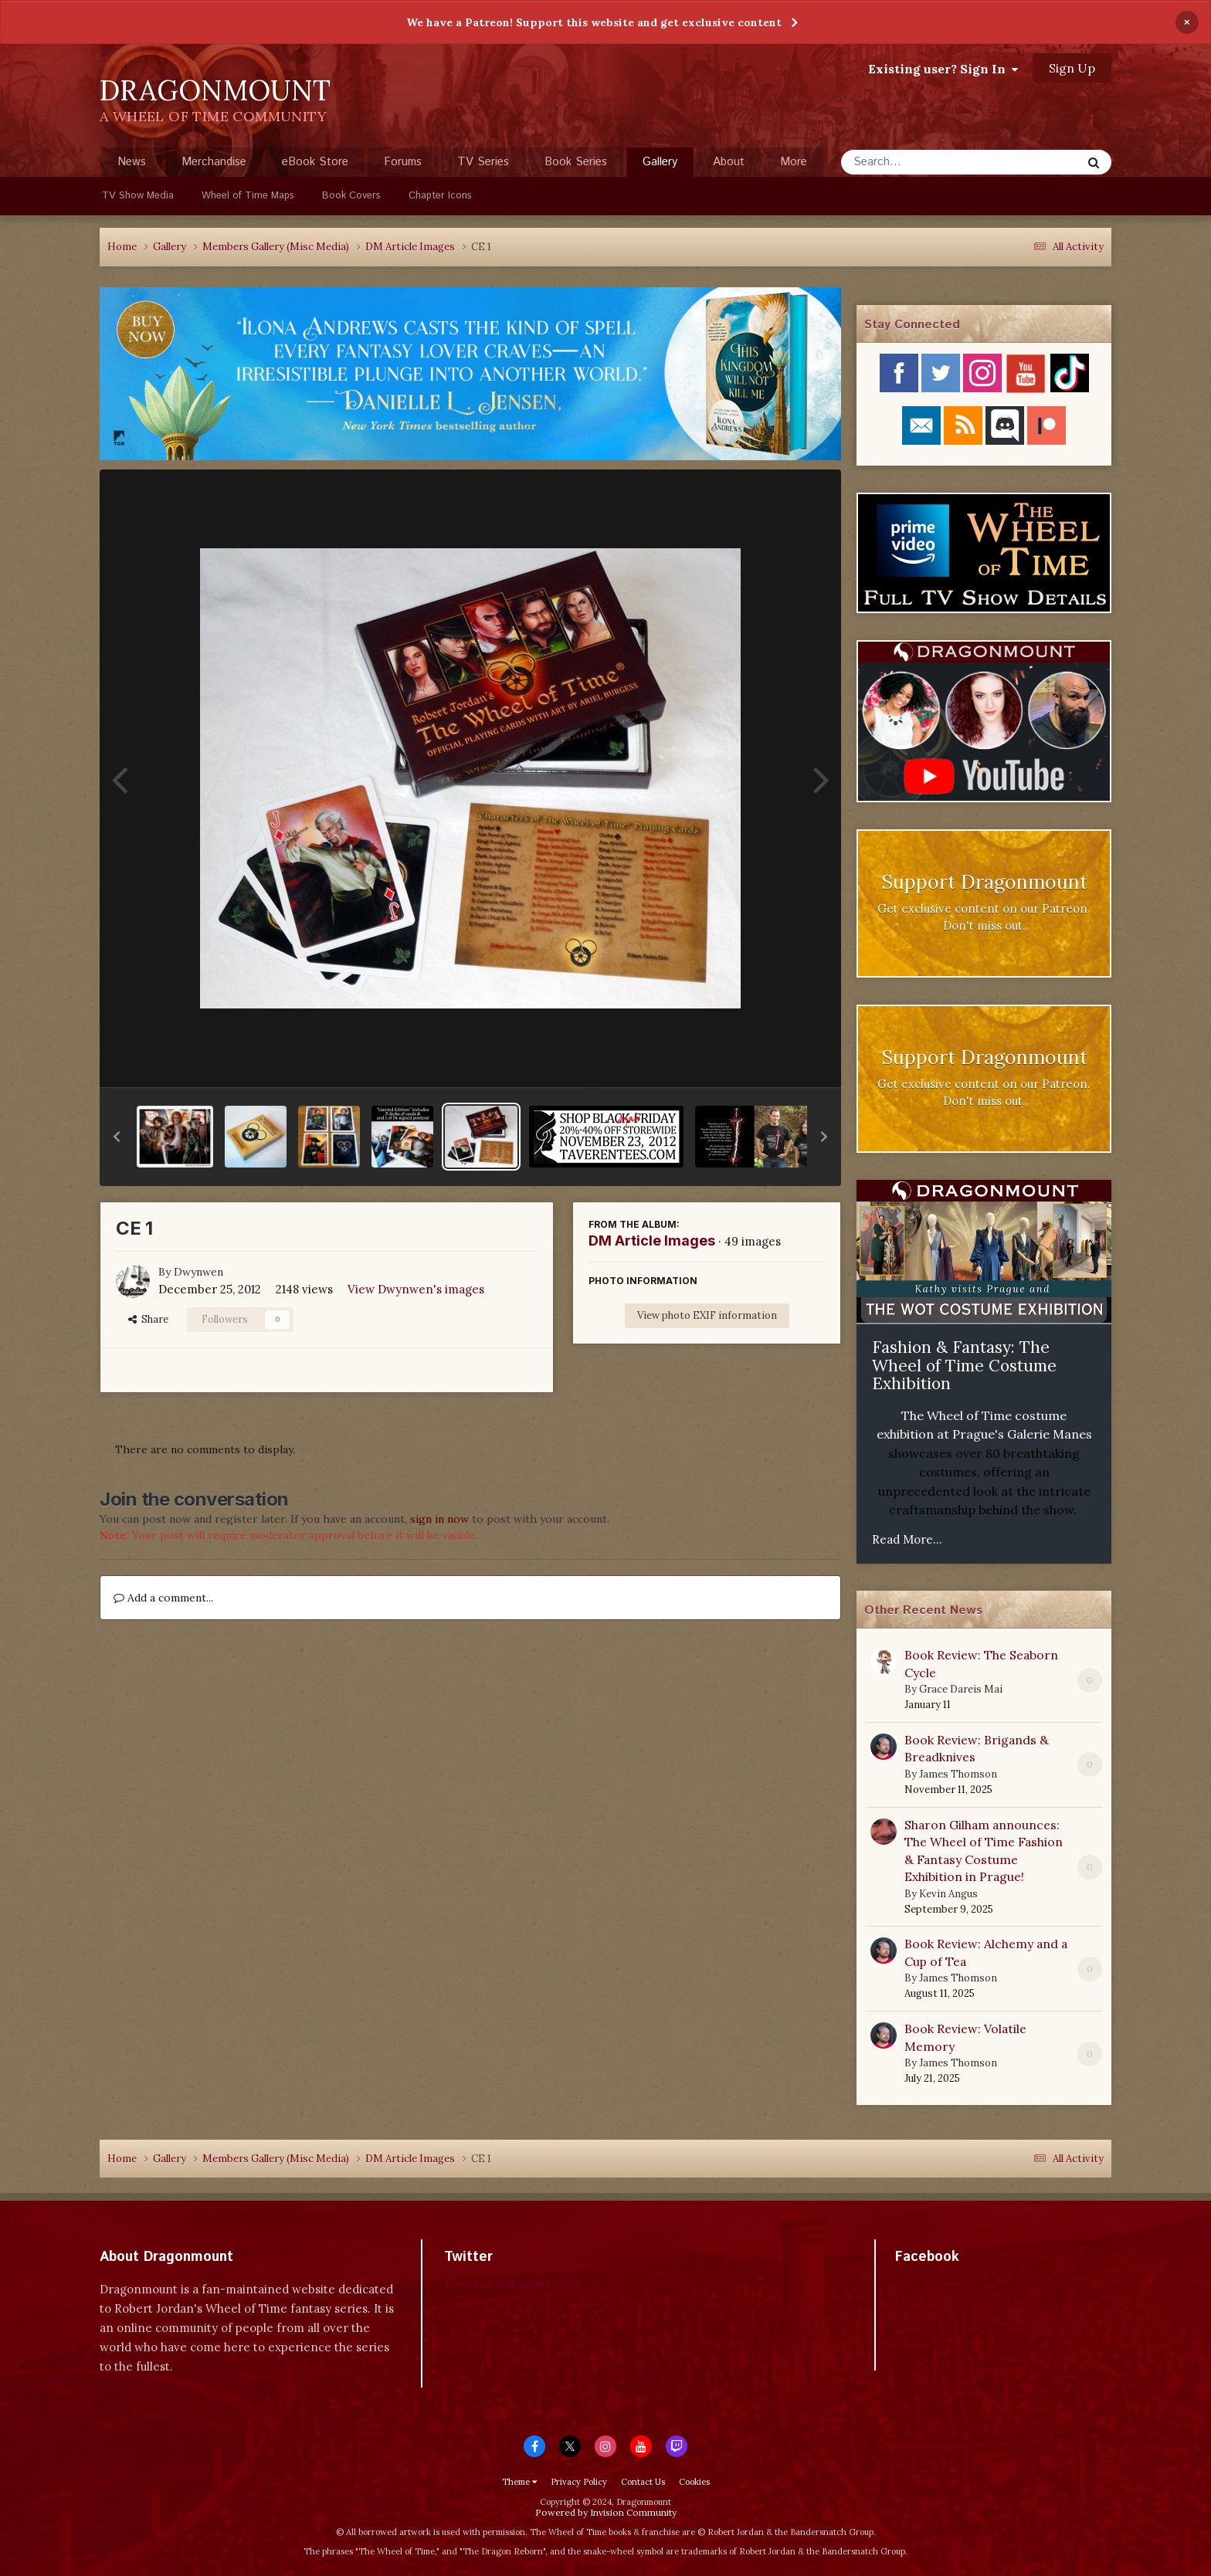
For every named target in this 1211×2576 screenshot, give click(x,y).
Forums (403, 162)
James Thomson (958, 1774)
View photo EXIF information (707, 1315)
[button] (117, 1137)
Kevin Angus (948, 1893)
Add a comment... (163, 1598)
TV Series (483, 162)
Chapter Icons (440, 195)
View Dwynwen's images (416, 1289)
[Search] (920, 162)
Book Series (575, 162)
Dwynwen (198, 1272)
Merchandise (213, 162)
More (793, 162)
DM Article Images (652, 1240)
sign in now (439, 1519)
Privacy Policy (579, 2481)
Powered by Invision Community (606, 2512)
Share (148, 1319)
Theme (519, 2481)
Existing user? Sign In (943, 68)
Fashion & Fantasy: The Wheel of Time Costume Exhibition (964, 1365)
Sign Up (1072, 68)
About (729, 162)
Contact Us (643, 2481)
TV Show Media (138, 195)
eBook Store (315, 162)
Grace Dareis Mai (960, 1689)
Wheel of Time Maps (248, 195)
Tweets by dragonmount (512, 2283)
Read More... (907, 1539)
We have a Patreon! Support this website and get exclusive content (594, 22)
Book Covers (351, 195)
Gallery (660, 165)
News (131, 162)
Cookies (694, 2481)
